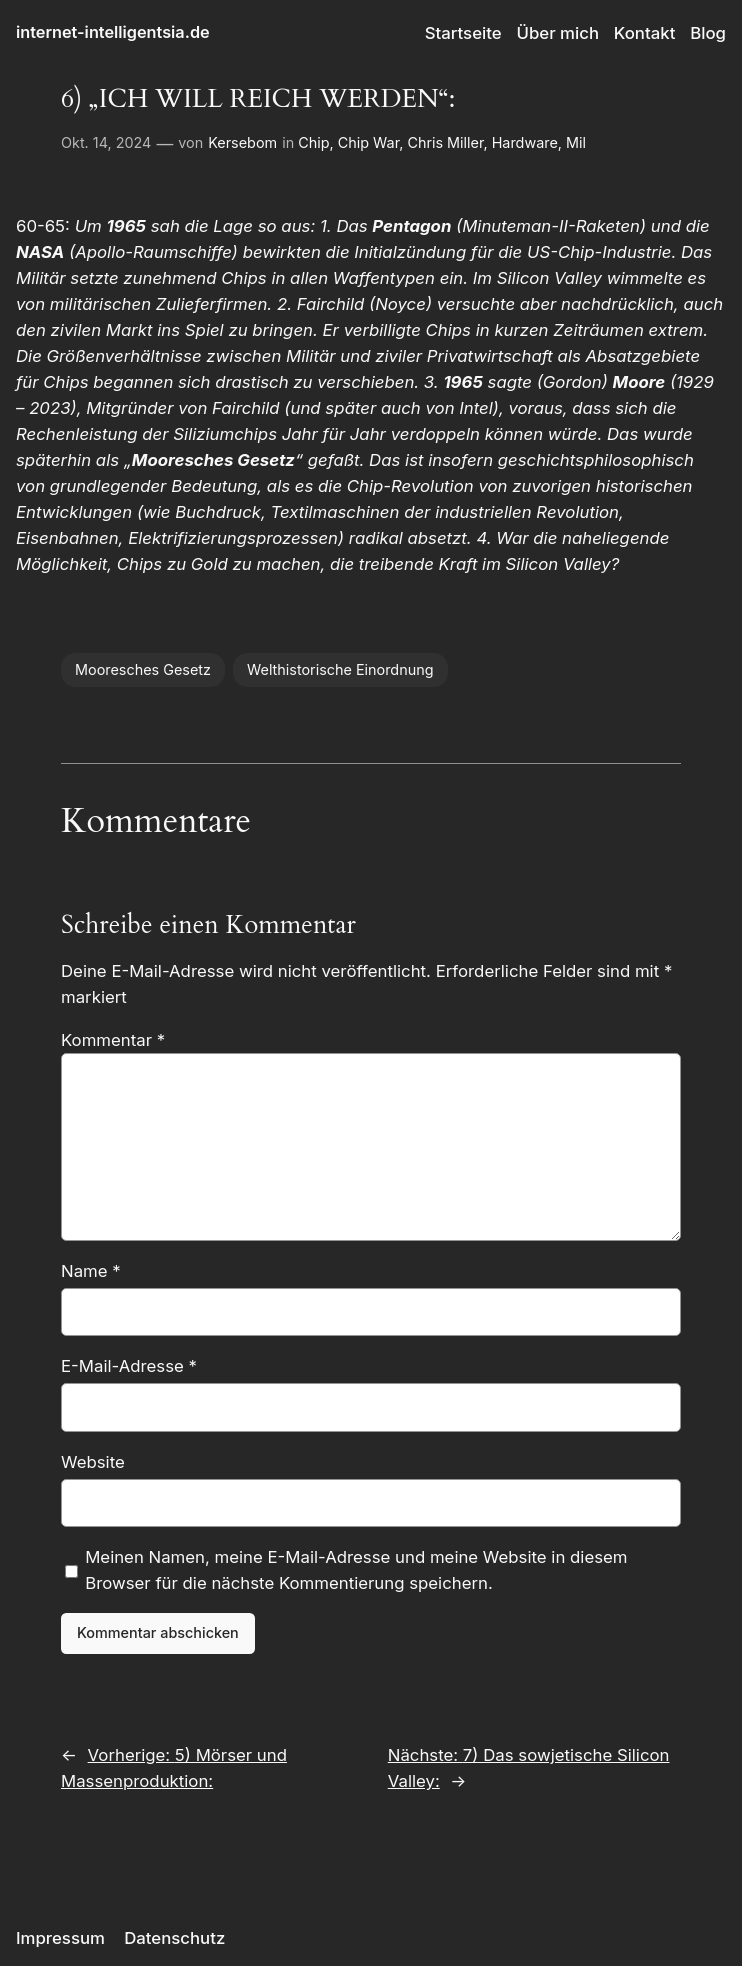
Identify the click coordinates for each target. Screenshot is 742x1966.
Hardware (525, 142)
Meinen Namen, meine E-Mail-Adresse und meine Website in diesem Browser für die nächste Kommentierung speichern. (356, 1570)
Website (93, 1462)
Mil (576, 142)
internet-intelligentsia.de (113, 32)
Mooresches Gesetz (143, 669)
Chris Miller (445, 142)
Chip (313, 142)
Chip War (368, 142)
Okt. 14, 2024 (106, 142)
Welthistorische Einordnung (340, 669)
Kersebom (242, 142)
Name (91, 1271)
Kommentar (113, 1040)
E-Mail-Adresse (129, 1366)
